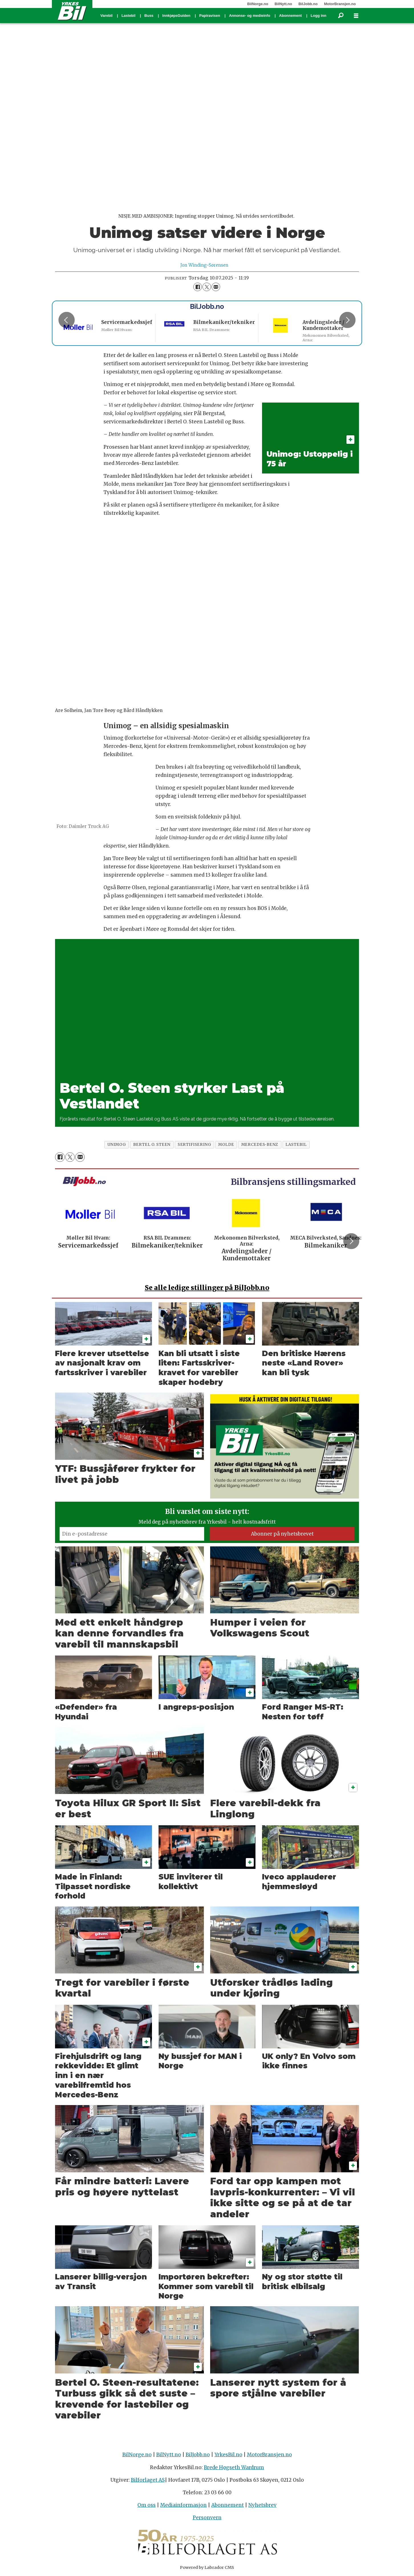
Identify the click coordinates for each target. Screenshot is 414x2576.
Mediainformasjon (183, 2505)
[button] (347, 320)
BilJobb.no (308, 4)
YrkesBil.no (228, 2455)
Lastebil (128, 15)
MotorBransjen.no (340, 4)
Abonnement (290, 15)
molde (226, 1144)
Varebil (106, 15)
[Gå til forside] (72, 11)
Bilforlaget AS (148, 2480)
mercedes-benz (259, 1144)
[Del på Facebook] (197, 287)
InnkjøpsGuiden (176, 15)
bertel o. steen (152, 1144)
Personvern (207, 2517)
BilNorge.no (257, 4)
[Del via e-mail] (216, 287)
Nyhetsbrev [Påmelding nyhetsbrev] (262, 2505)
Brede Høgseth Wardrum (234, 2467)
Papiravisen (209, 15)
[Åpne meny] (356, 16)
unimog (116, 1144)
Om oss (146, 2505)
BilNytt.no (283, 4)
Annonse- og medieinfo (249, 15)
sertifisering (194, 1144)
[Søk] (341, 16)
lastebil (296, 1144)
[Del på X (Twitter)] (206, 287)
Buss (148, 15)
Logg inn (318, 15)
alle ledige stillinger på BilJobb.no (207, 1287)
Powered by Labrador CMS (207, 2567)
